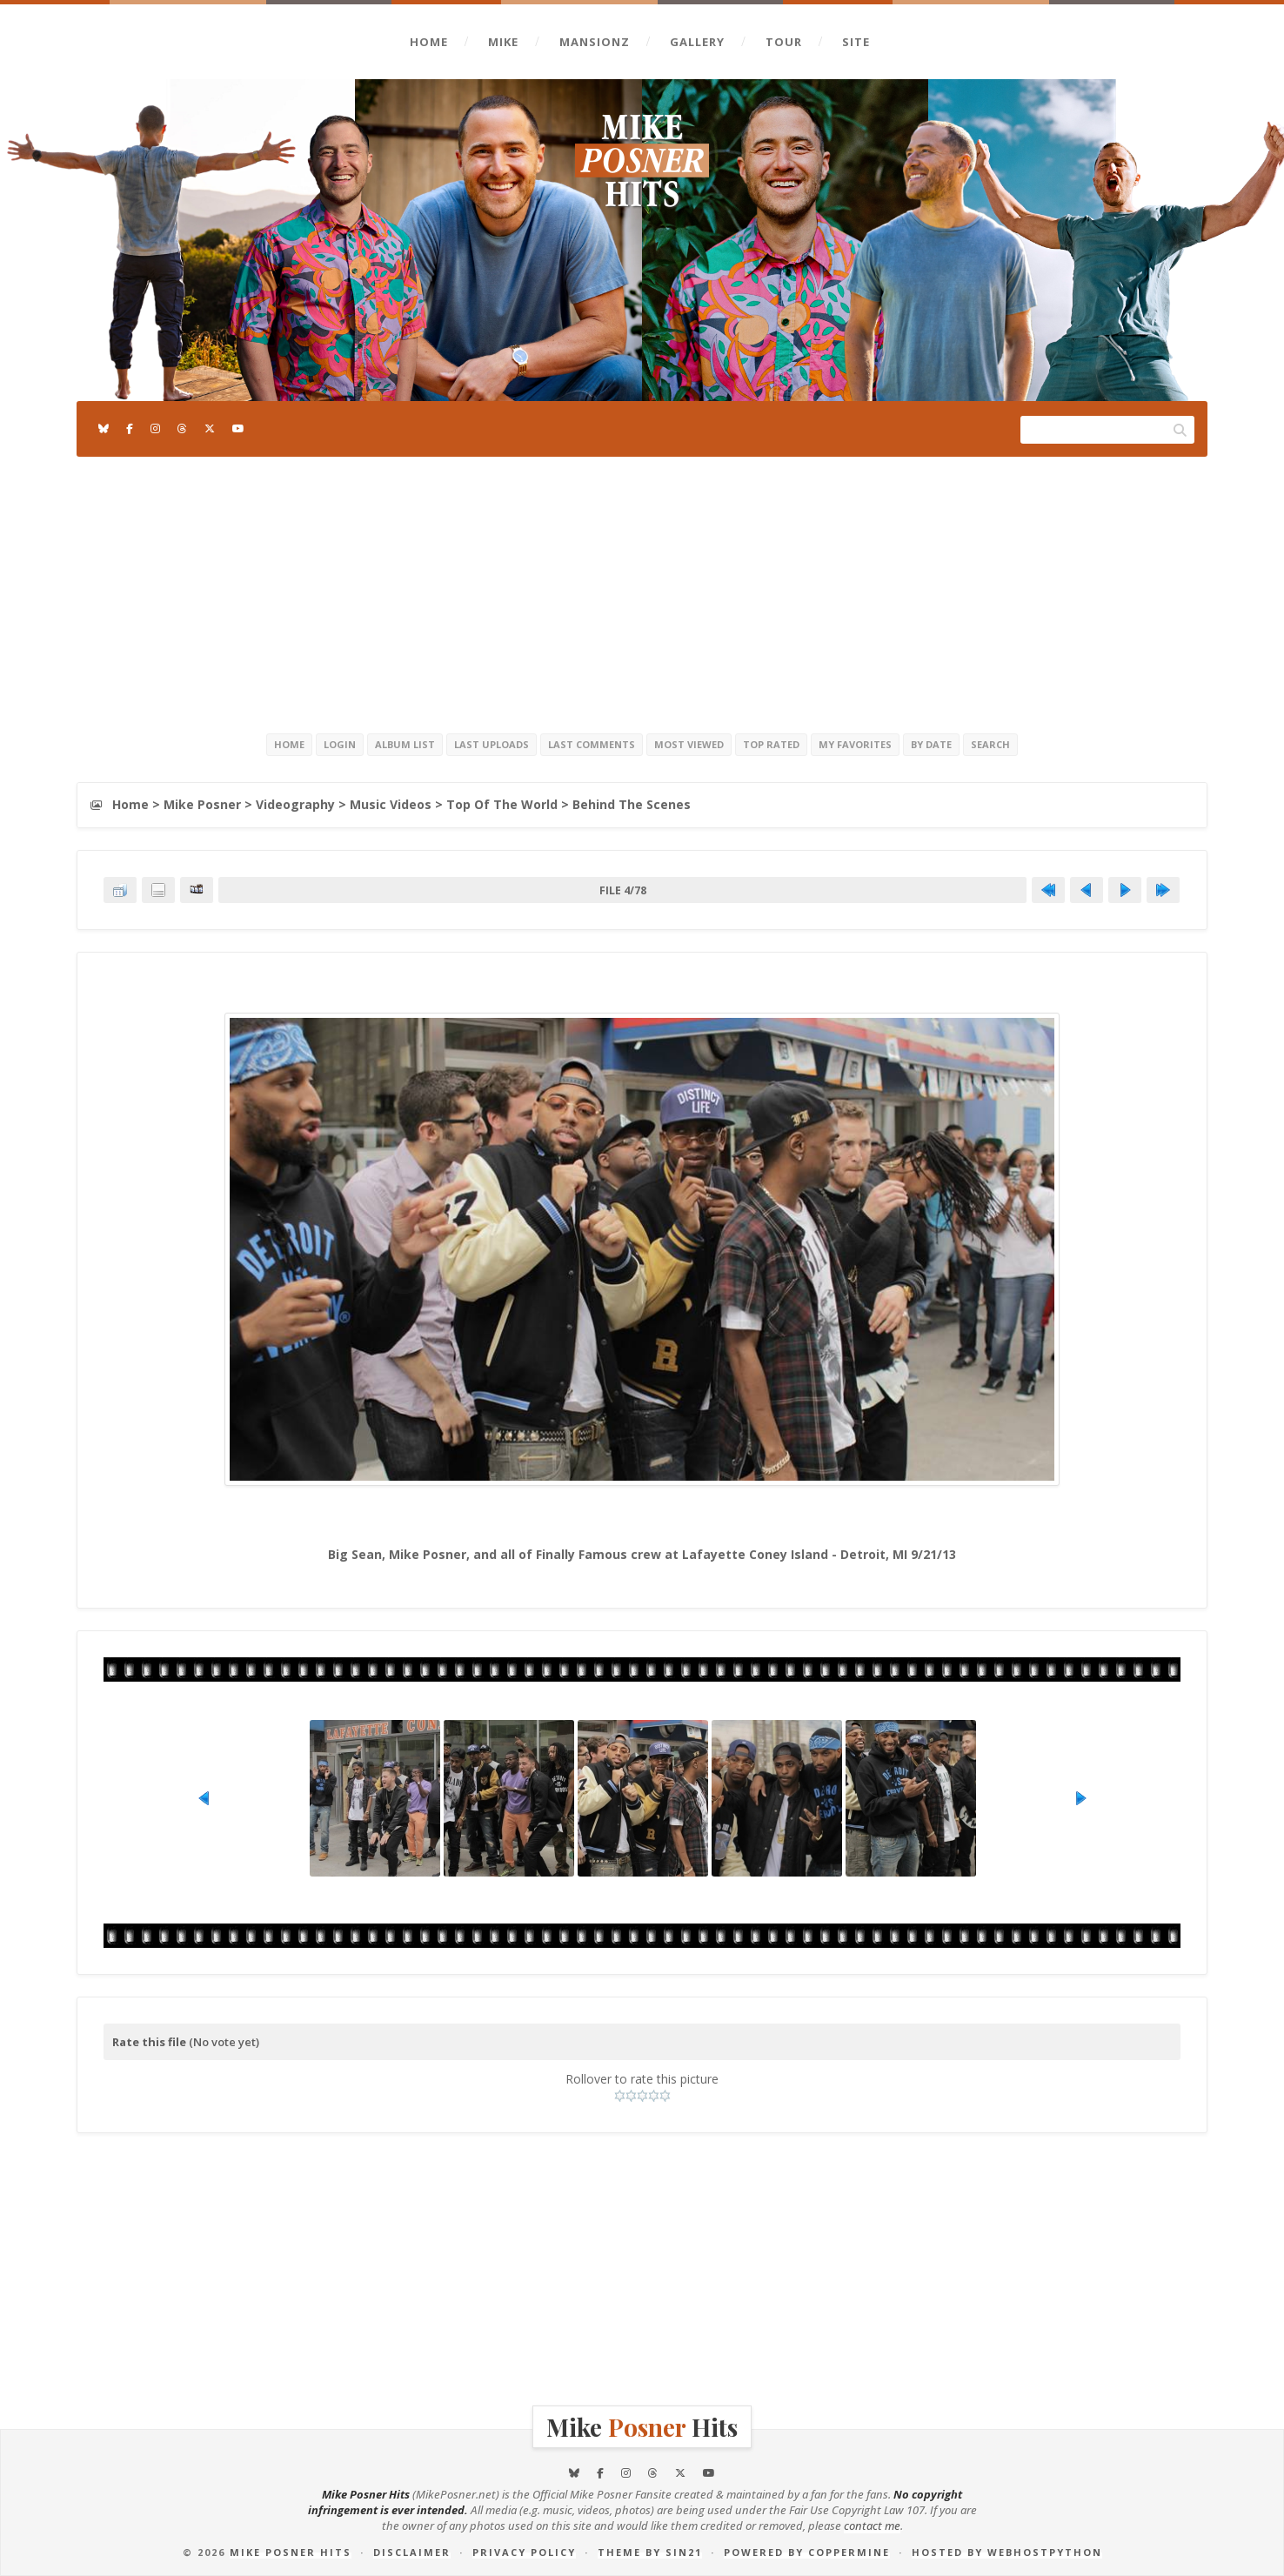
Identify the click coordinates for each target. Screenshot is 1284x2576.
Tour (784, 42)
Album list (405, 744)
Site (856, 42)
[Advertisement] (642, 591)
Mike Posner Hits (290, 2552)
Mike (503, 42)
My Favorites (855, 744)
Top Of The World (502, 804)
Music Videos (390, 804)
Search (990, 744)
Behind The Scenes (631, 804)
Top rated (771, 744)
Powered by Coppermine (807, 2552)
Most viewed (689, 744)
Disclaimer (412, 2552)
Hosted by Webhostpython (1007, 2552)
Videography (295, 804)
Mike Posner (202, 804)
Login (340, 744)
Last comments (591, 744)
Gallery (697, 42)
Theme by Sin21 (650, 2552)
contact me (872, 2525)
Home (429, 42)
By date (931, 744)
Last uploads (491, 744)
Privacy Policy (524, 2552)
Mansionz (594, 42)
